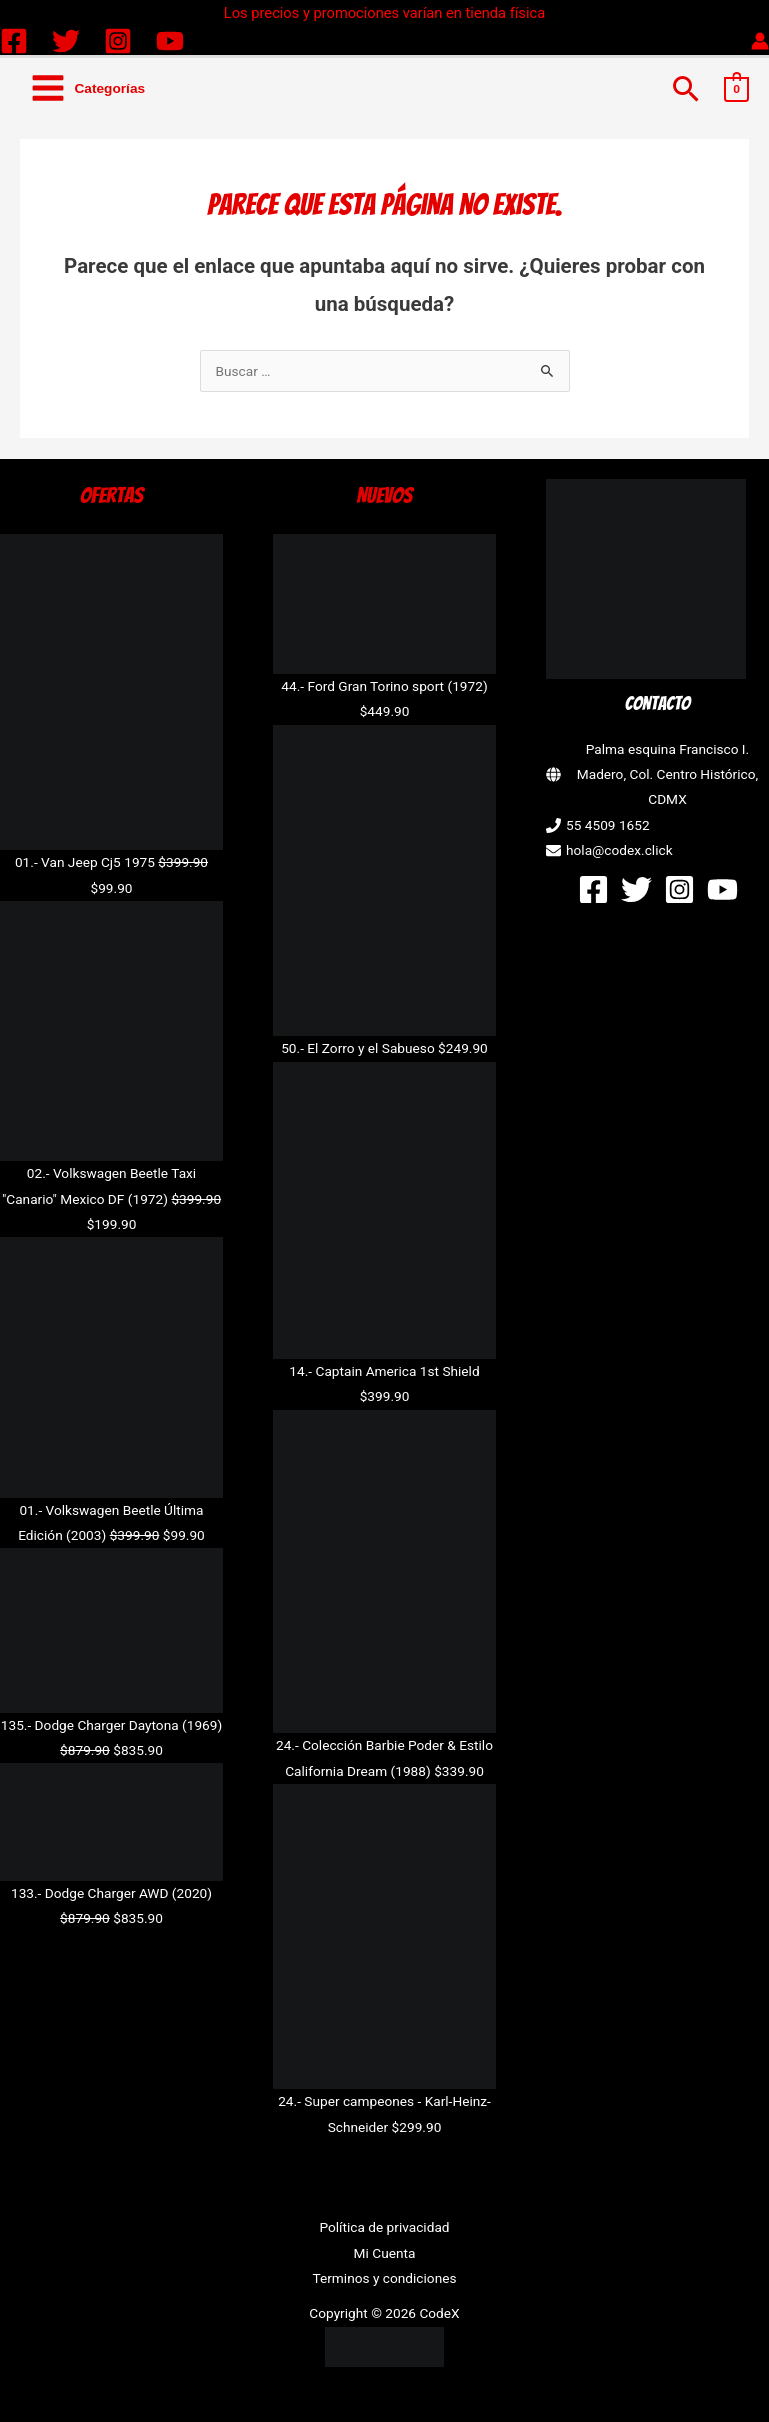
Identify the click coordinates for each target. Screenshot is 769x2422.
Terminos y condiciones (384, 2278)
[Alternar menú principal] (87, 88)
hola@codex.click (619, 850)
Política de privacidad (384, 2227)
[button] (686, 88)
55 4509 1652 (608, 825)
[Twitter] (66, 41)
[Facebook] (14, 41)
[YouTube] (170, 41)
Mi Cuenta (385, 2253)
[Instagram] (118, 41)
